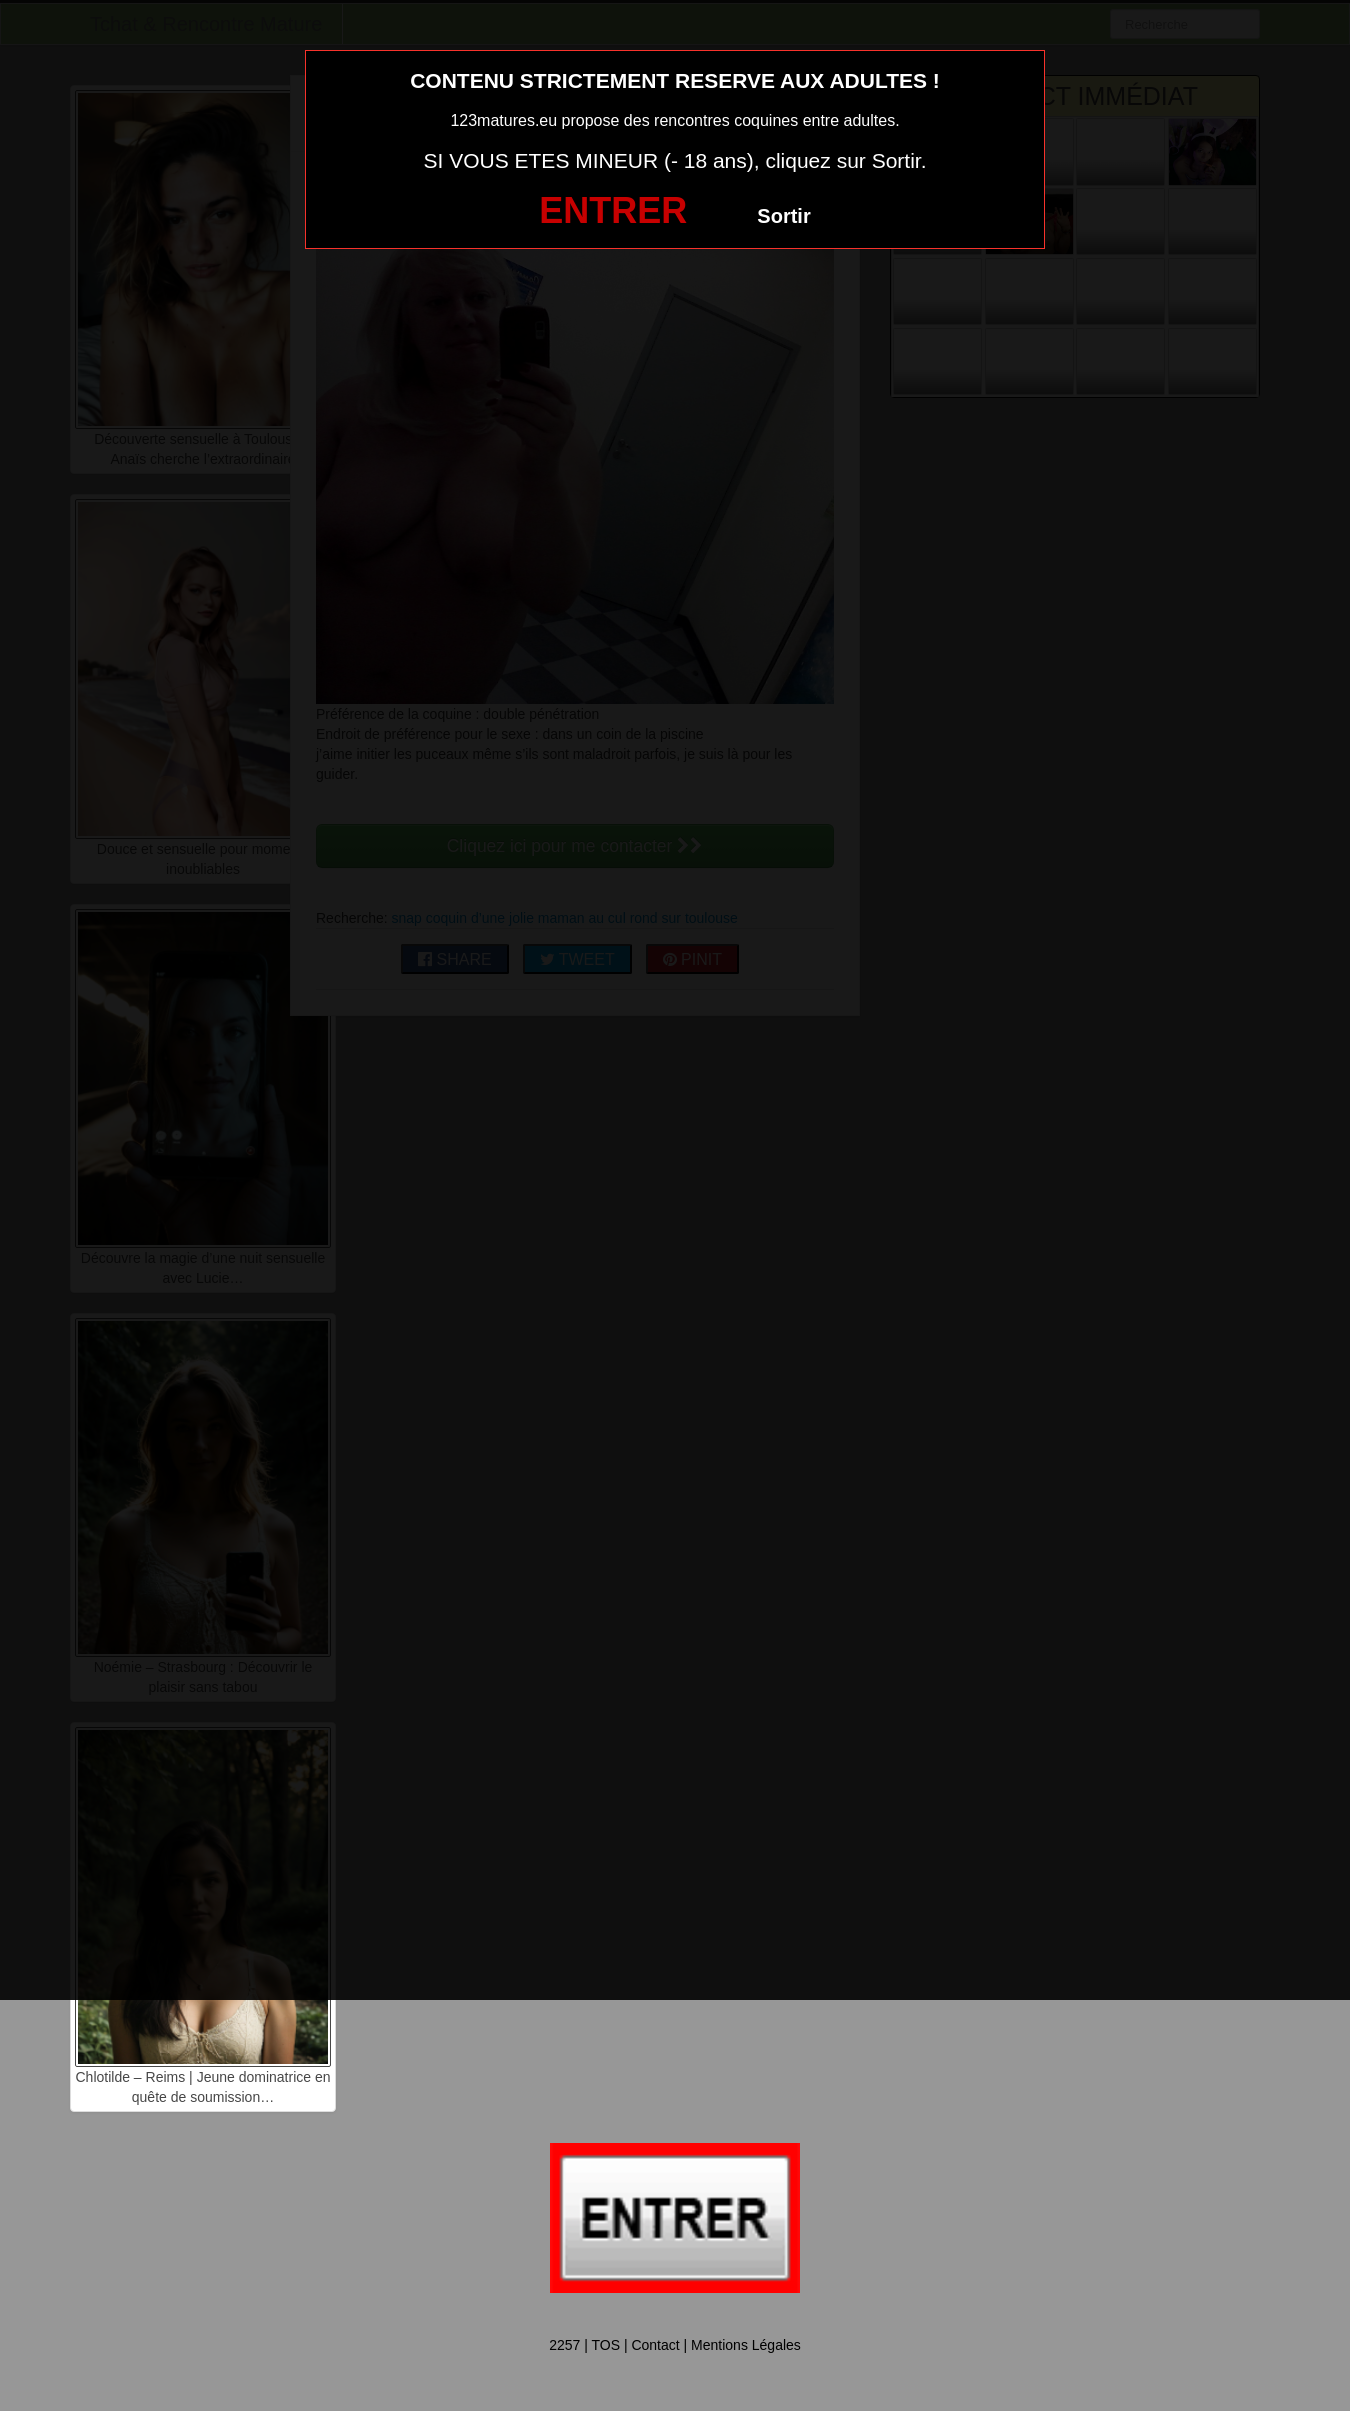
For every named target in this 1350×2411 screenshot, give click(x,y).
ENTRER (613, 210)
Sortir (783, 216)
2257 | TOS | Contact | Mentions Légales (675, 2345)
